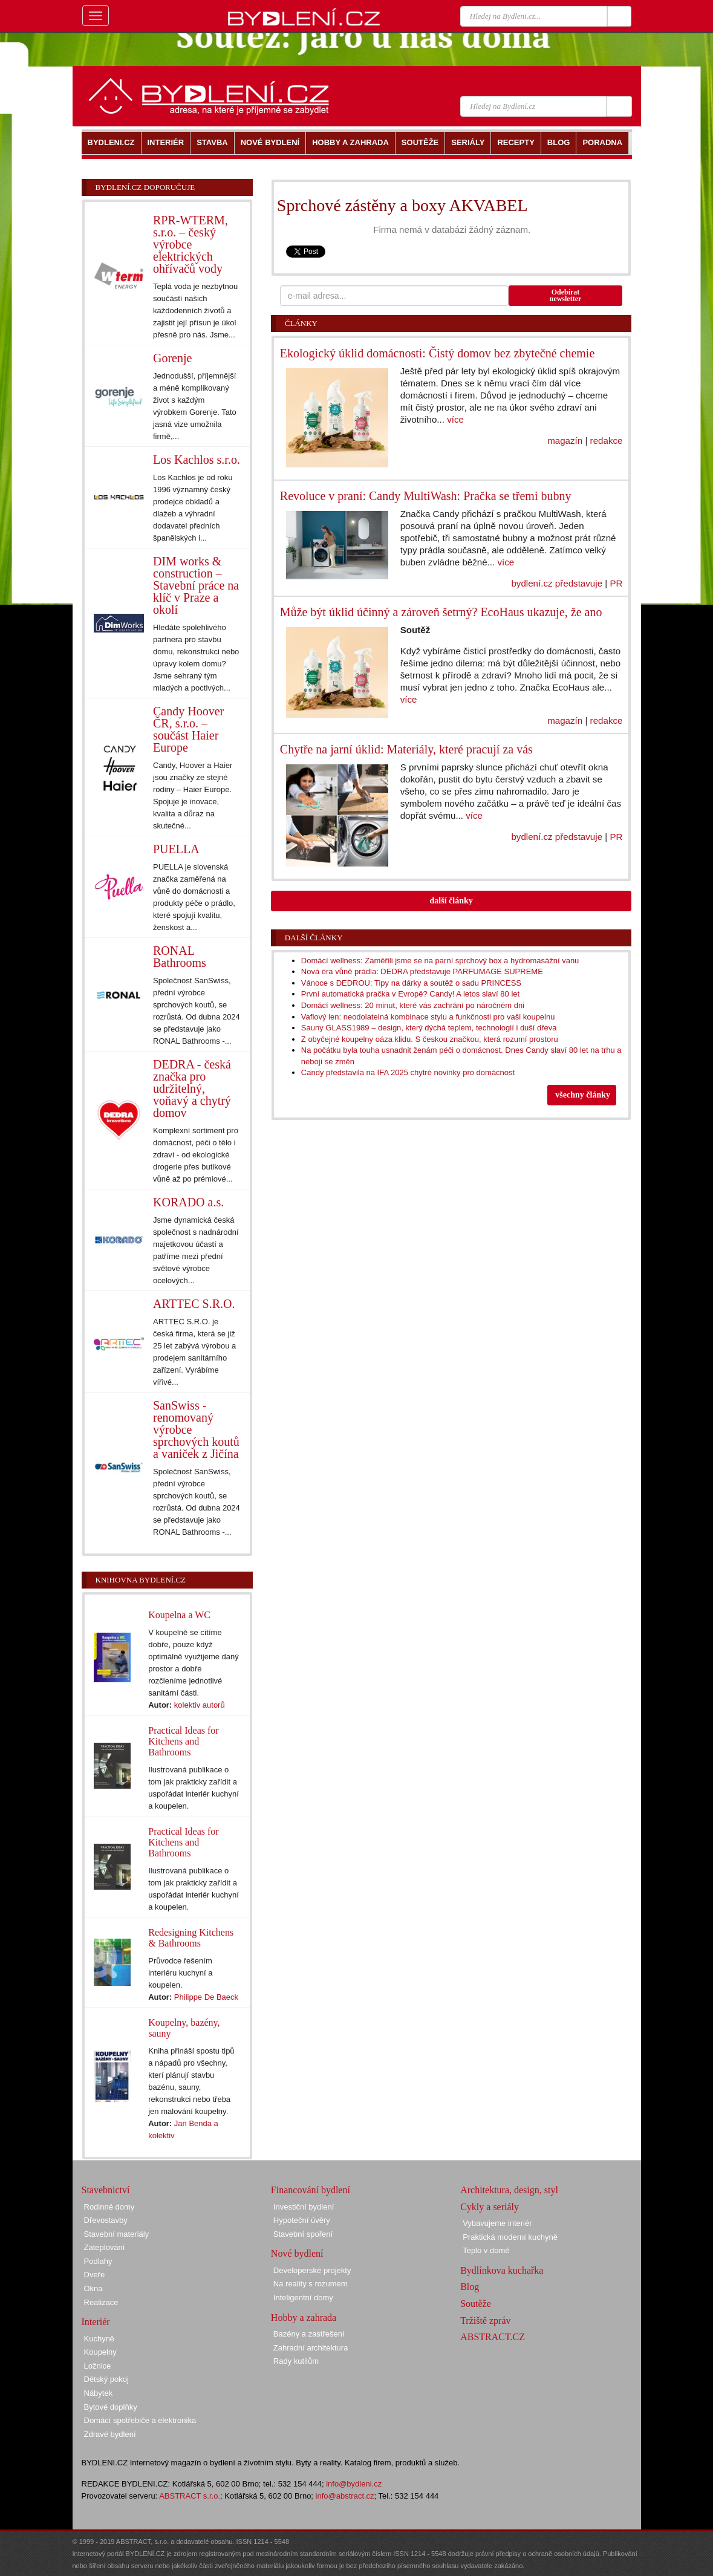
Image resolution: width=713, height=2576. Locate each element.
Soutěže (475, 2303)
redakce (606, 440)
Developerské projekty (312, 2270)
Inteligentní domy (303, 2297)
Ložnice (97, 2365)
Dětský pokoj (106, 2379)
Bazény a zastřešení (309, 2333)
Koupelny (100, 2351)
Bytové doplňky (110, 2407)
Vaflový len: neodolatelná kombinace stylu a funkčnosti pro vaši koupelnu (428, 1016)
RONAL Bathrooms (179, 956)
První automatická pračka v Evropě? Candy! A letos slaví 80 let (410, 993)
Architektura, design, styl (509, 2190)
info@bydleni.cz (354, 2483)
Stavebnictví (106, 2190)
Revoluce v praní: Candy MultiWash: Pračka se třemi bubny (425, 496)
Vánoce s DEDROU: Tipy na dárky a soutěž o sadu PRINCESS (411, 982)
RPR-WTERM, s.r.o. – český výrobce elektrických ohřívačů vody (190, 244)
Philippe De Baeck (206, 1997)
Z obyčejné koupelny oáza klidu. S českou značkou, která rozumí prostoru (429, 1039)
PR (616, 583)
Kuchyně (99, 2338)
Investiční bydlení (303, 2206)
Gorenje (172, 358)
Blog (469, 2287)
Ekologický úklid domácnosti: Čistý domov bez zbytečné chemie (437, 353)
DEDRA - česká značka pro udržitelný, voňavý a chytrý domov (192, 1088)
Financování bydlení (310, 2190)
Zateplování (104, 2247)
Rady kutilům (296, 2361)
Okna (93, 2288)
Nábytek (98, 2393)
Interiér (96, 2322)
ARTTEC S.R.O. (194, 1303)
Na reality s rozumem (310, 2283)
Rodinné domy (109, 2206)
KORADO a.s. (188, 1202)
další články (451, 900)
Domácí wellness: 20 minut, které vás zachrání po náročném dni (412, 1005)
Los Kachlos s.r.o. (196, 459)
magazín (564, 440)
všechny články (582, 1094)
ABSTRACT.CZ (492, 2337)
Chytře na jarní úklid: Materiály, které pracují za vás (406, 749)
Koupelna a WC (179, 1615)
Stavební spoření (303, 2234)
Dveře (94, 2274)
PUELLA (176, 849)
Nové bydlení (297, 2253)
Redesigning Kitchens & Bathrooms (190, 1937)
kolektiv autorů (199, 1704)
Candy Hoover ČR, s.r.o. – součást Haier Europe (188, 729)
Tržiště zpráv (485, 2320)
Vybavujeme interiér (497, 2223)
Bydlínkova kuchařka (501, 2270)
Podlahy (98, 2261)
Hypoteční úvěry (301, 2220)
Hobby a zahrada (303, 2317)
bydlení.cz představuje (556, 583)
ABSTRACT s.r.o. (189, 2495)
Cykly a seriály (489, 2207)
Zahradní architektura (310, 2347)
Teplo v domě (486, 2250)
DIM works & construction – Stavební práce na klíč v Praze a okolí (196, 585)
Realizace (101, 2302)
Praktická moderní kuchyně (510, 2237)
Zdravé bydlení (110, 2434)
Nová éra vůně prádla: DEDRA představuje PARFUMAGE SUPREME (422, 971)
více (455, 419)
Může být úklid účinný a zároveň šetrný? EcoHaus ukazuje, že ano (441, 612)
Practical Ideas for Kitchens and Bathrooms (183, 1741)
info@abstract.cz (345, 2495)
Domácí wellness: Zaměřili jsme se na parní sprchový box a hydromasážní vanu (440, 960)
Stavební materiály (116, 2234)
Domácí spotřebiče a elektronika (140, 2420)
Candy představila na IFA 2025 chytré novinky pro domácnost (408, 1072)
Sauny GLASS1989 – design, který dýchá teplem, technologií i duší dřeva (429, 1027)
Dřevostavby (106, 2220)
